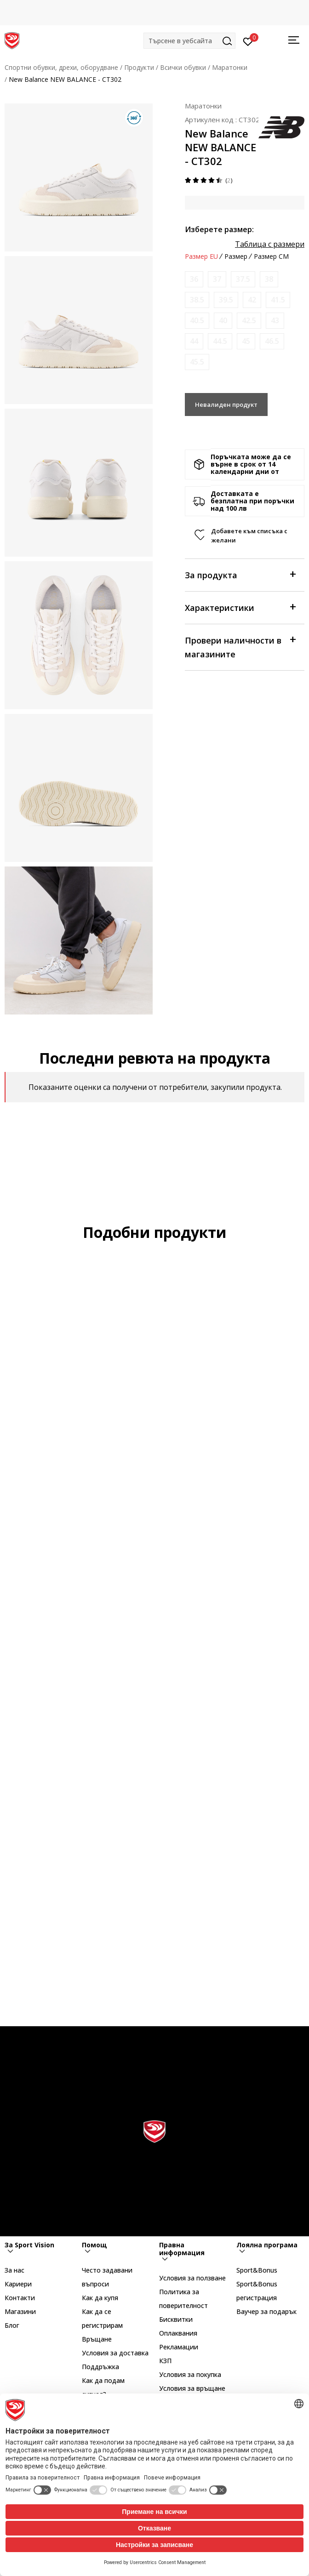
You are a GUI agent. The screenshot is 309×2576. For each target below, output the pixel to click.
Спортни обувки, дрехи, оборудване (61, 67)
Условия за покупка (190, 2374)
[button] (189, 41)
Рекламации (178, 2346)
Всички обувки (183, 67)
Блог (12, 2325)
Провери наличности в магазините (240, 646)
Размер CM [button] (271, 256)
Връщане (97, 2339)
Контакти (20, 2297)
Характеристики (240, 607)
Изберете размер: (219, 229)
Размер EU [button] (201, 256)
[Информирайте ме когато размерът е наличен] (194, 279)
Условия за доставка (115, 2352)
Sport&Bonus (256, 2270)
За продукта (240, 574)
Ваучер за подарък (266, 2311)
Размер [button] (235, 256)
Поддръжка (100, 2366)
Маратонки (229, 67)
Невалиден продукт (226, 404)
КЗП (165, 2360)
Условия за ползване (192, 2278)
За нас (14, 2270)
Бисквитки (176, 2319)
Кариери (18, 2284)
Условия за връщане (192, 2388)
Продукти (139, 67)
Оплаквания (178, 2333)
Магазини (20, 2311)
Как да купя (100, 2297)
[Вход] (248, 41)
